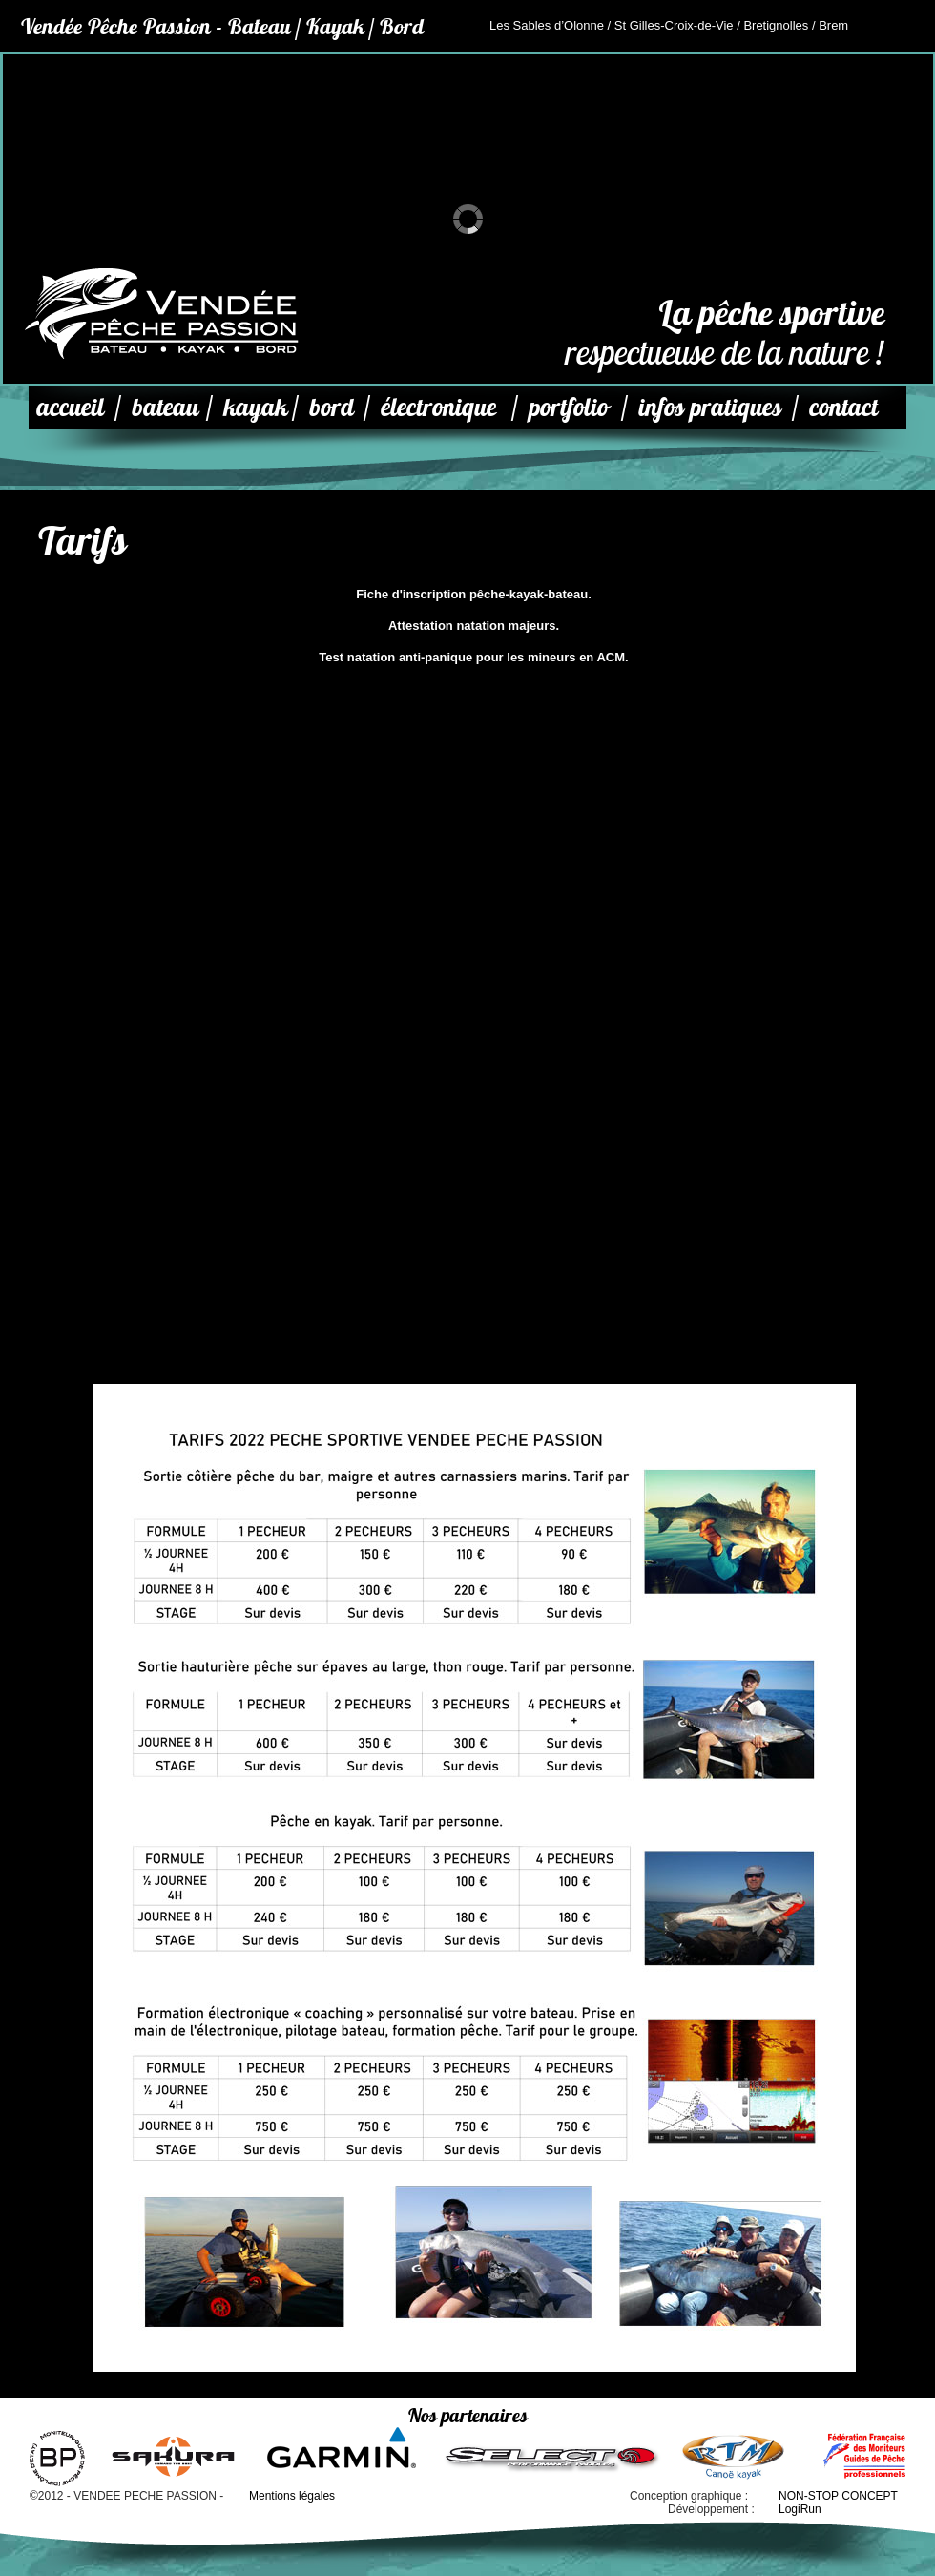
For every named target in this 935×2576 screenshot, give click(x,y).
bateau (165, 407)
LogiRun (800, 2509)
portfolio (568, 407)
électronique (438, 407)
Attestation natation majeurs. (473, 625)
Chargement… (474, 1064)
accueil (70, 407)
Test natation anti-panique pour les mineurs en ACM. (473, 657)
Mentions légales (292, 2496)
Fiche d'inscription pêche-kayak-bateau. (474, 594)
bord (331, 407)
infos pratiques (709, 407)
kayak (255, 407)
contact (843, 407)
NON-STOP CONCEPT (838, 2496)
